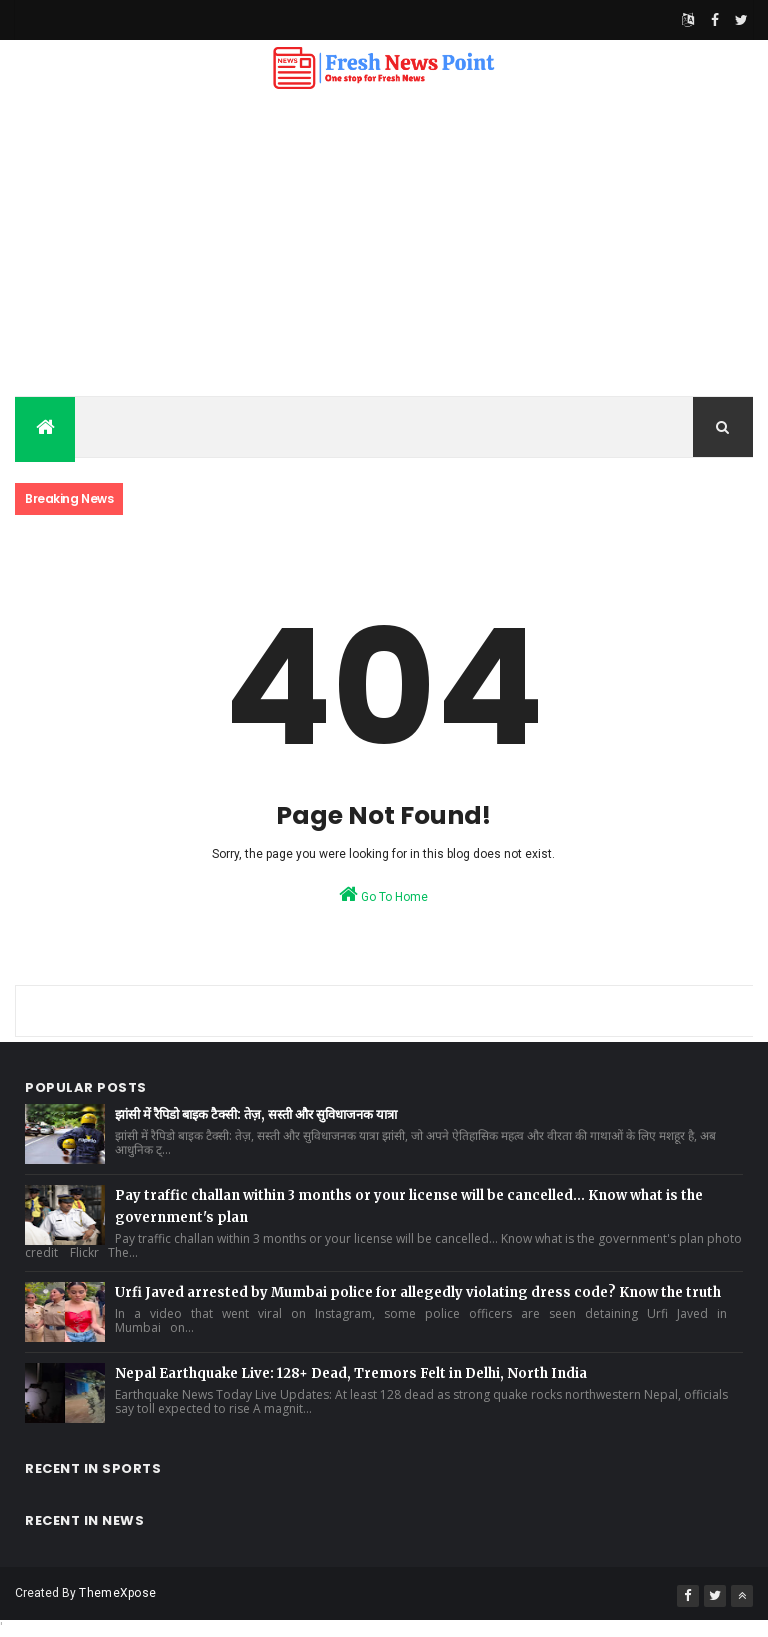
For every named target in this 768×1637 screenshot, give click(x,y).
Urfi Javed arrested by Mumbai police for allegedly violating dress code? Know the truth (418, 1292)
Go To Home (383, 894)
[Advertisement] (384, 246)
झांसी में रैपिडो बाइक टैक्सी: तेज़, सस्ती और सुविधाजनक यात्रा (256, 1114)
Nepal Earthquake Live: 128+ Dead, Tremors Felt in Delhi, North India (351, 1373)
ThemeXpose (117, 1593)
